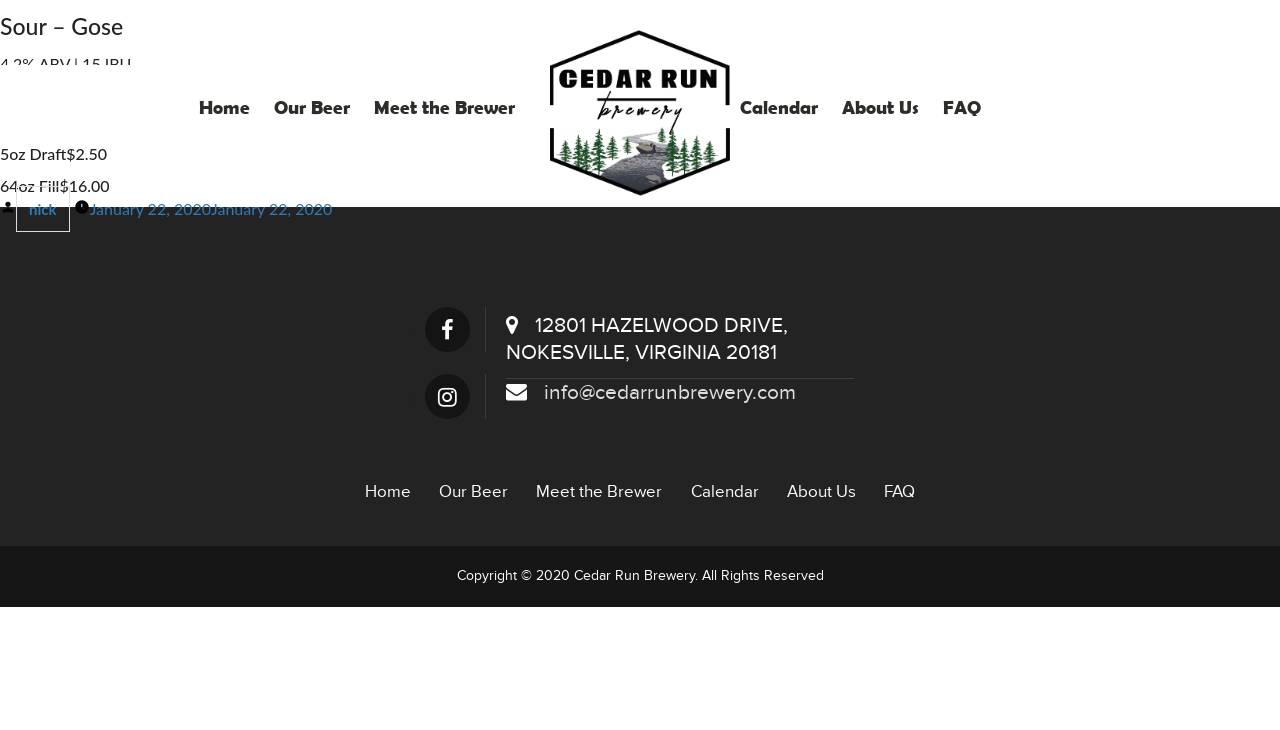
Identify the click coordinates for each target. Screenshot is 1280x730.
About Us (880, 107)
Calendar (779, 107)
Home (224, 107)
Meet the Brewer (444, 107)
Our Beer (312, 107)
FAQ (962, 107)
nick (43, 209)
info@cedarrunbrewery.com (651, 392)
